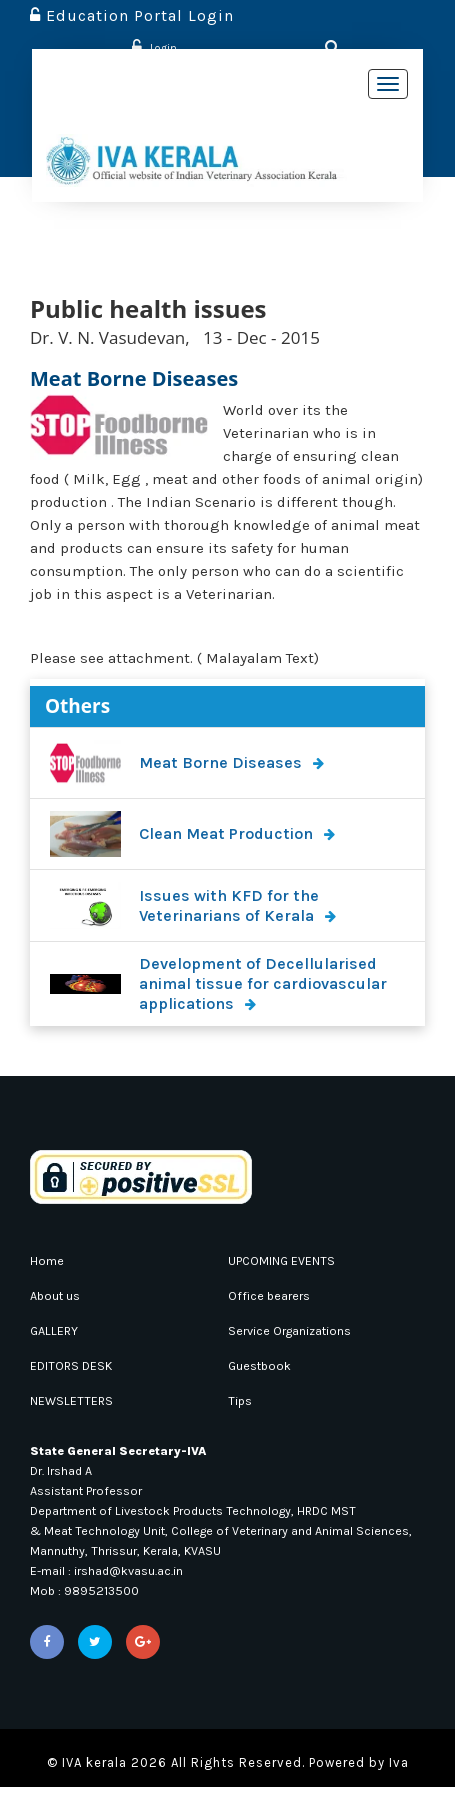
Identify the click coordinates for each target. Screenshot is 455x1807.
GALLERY (57, 1330)
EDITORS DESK (77, 1365)
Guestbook (263, 1365)
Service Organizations (299, 1330)
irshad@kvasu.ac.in (143, 1590)
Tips (241, 1400)
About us (59, 1295)
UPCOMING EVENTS (290, 1260)
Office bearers (274, 1295)
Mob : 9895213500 (89, 1610)
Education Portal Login (132, 15)
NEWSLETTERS (76, 1400)
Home (48, 1260)
